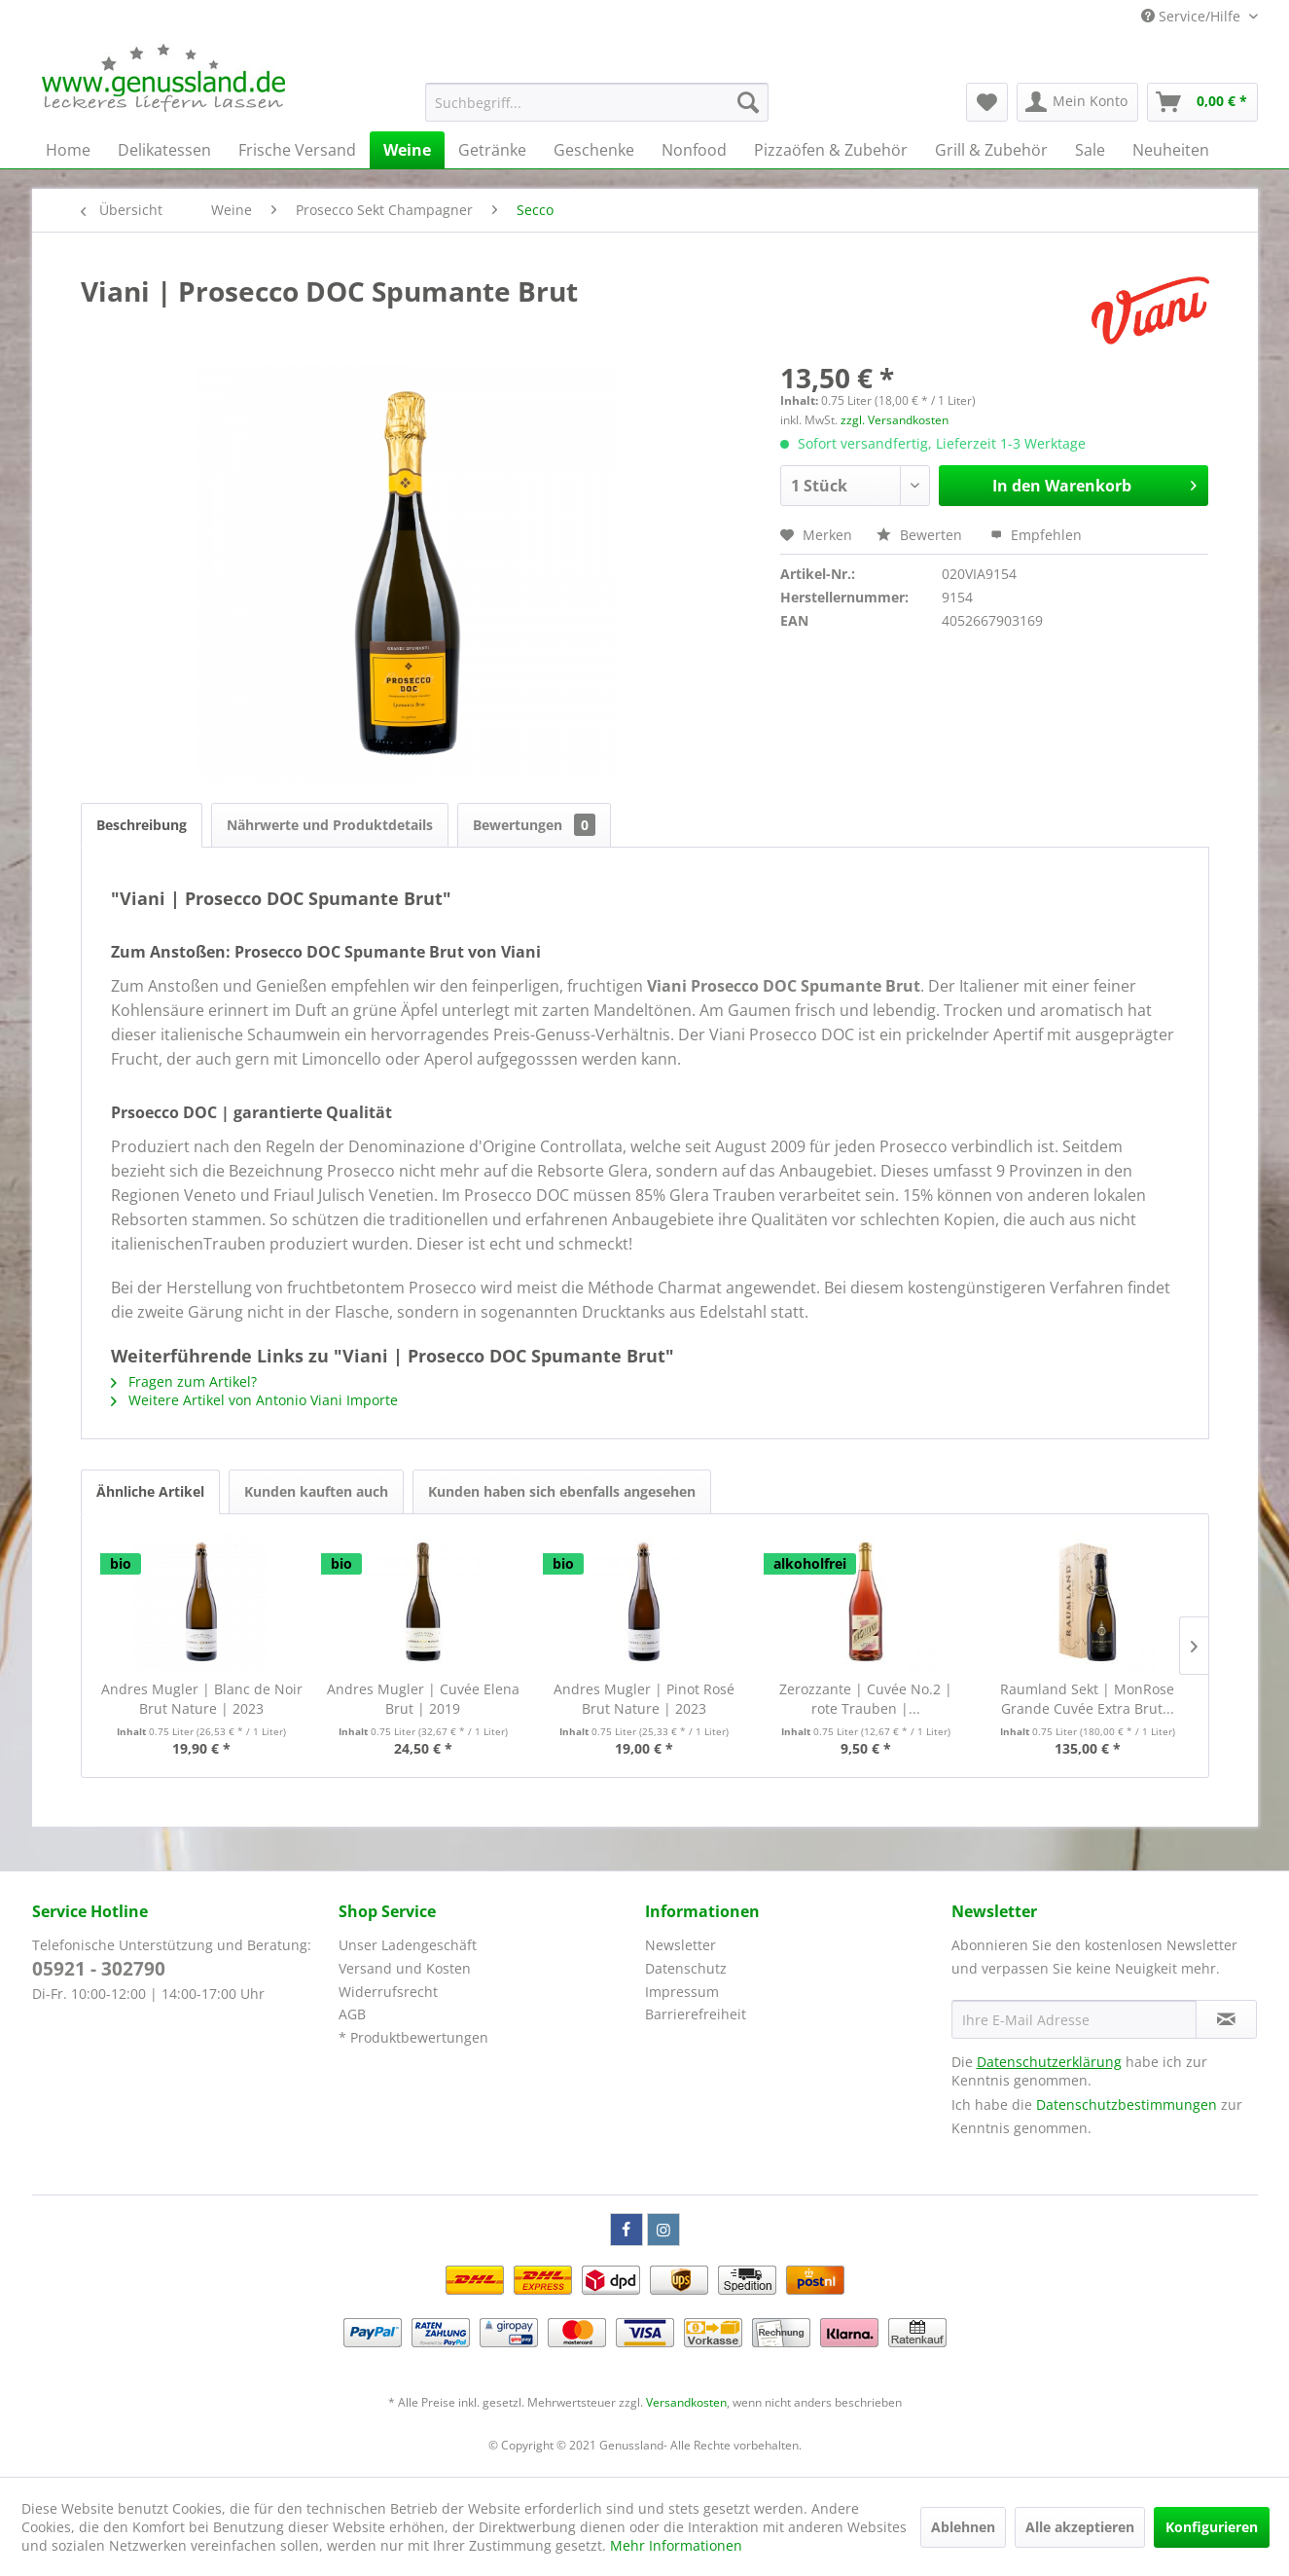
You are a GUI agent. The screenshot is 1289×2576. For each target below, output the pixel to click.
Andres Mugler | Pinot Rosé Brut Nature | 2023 (644, 1699)
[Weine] (407, 149)
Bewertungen (534, 825)
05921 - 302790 (98, 1968)
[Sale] (1090, 149)
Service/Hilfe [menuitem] (1192, 16)
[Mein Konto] (1077, 102)
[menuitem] (597, 102)
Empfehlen (1036, 535)
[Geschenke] (594, 149)
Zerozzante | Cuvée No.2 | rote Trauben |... (865, 1699)
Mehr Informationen (676, 2545)
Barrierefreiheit (695, 2014)
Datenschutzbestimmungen (1126, 2104)
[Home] (68, 149)
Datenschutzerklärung (1049, 2061)
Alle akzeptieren (1079, 2527)
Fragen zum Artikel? (184, 1381)
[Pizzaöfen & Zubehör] (830, 149)
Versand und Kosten (405, 1968)
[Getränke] (492, 149)
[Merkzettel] (987, 102)
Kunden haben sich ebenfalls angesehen (562, 1491)
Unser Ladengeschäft (408, 1945)
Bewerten (921, 535)
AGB (352, 2014)
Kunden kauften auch (316, 1491)
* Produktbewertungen (413, 2037)
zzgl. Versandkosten (895, 420)
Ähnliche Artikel (150, 1491)
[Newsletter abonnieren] (1226, 2019)
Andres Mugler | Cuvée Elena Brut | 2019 (423, 1699)
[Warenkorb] (1202, 102)
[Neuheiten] (1171, 149)
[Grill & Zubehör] (991, 149)
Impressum (682, 1991)
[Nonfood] (694, 149)
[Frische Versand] (297, 149)
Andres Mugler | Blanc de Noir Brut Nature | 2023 (202, 1699)
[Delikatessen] (164, 149)
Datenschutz (686, 1968)
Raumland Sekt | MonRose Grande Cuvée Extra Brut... (1087, 1699)
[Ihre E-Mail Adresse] (1074, 2019)
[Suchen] (748, 102)
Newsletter (680, 1945)
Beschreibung (141, 825)
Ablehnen (963, 2527)
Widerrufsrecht (388, 1991)
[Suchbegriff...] (597, 102)
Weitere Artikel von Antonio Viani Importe (254, 1400)
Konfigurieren (1211, 2527)
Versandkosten (686, 2402)
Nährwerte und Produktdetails (330, 825)
